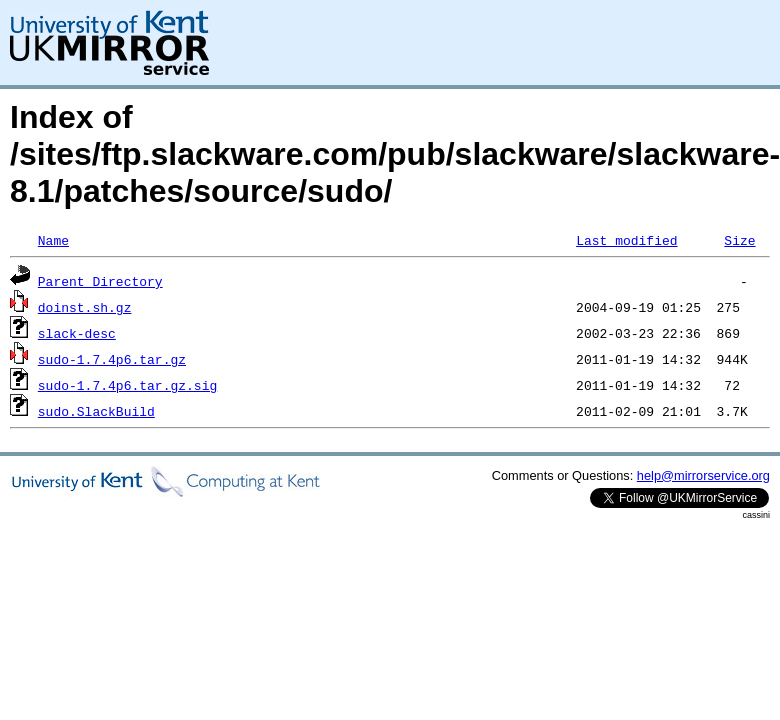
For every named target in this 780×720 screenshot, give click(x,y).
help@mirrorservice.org (703, 475)
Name (53, 240)
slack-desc (77, 333)
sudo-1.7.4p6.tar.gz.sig (127, 385)
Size (739, 240)
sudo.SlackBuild (96, 411)
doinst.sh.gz (85, 307)
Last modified (626, 240)
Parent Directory (100, 281)
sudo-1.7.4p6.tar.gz (112, 359)
